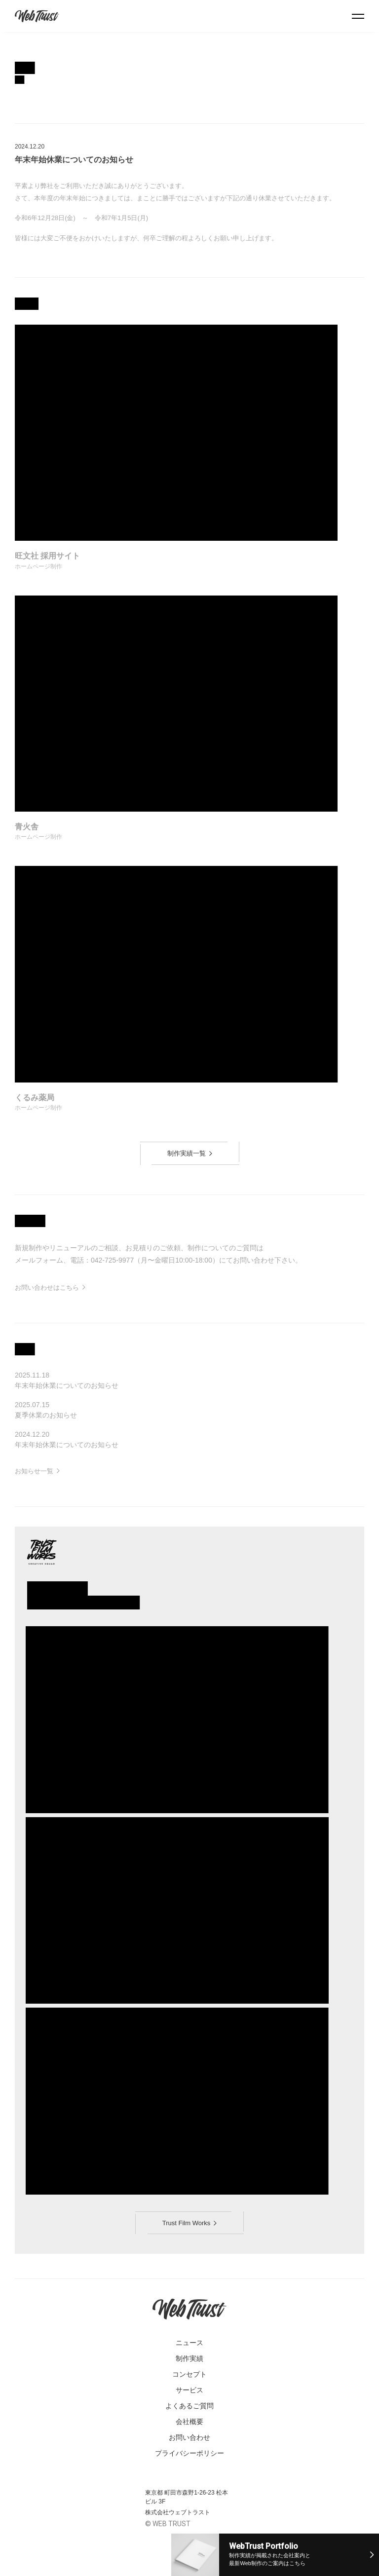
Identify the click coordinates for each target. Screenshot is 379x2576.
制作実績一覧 (189, 1153)
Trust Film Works (189, 2223)
